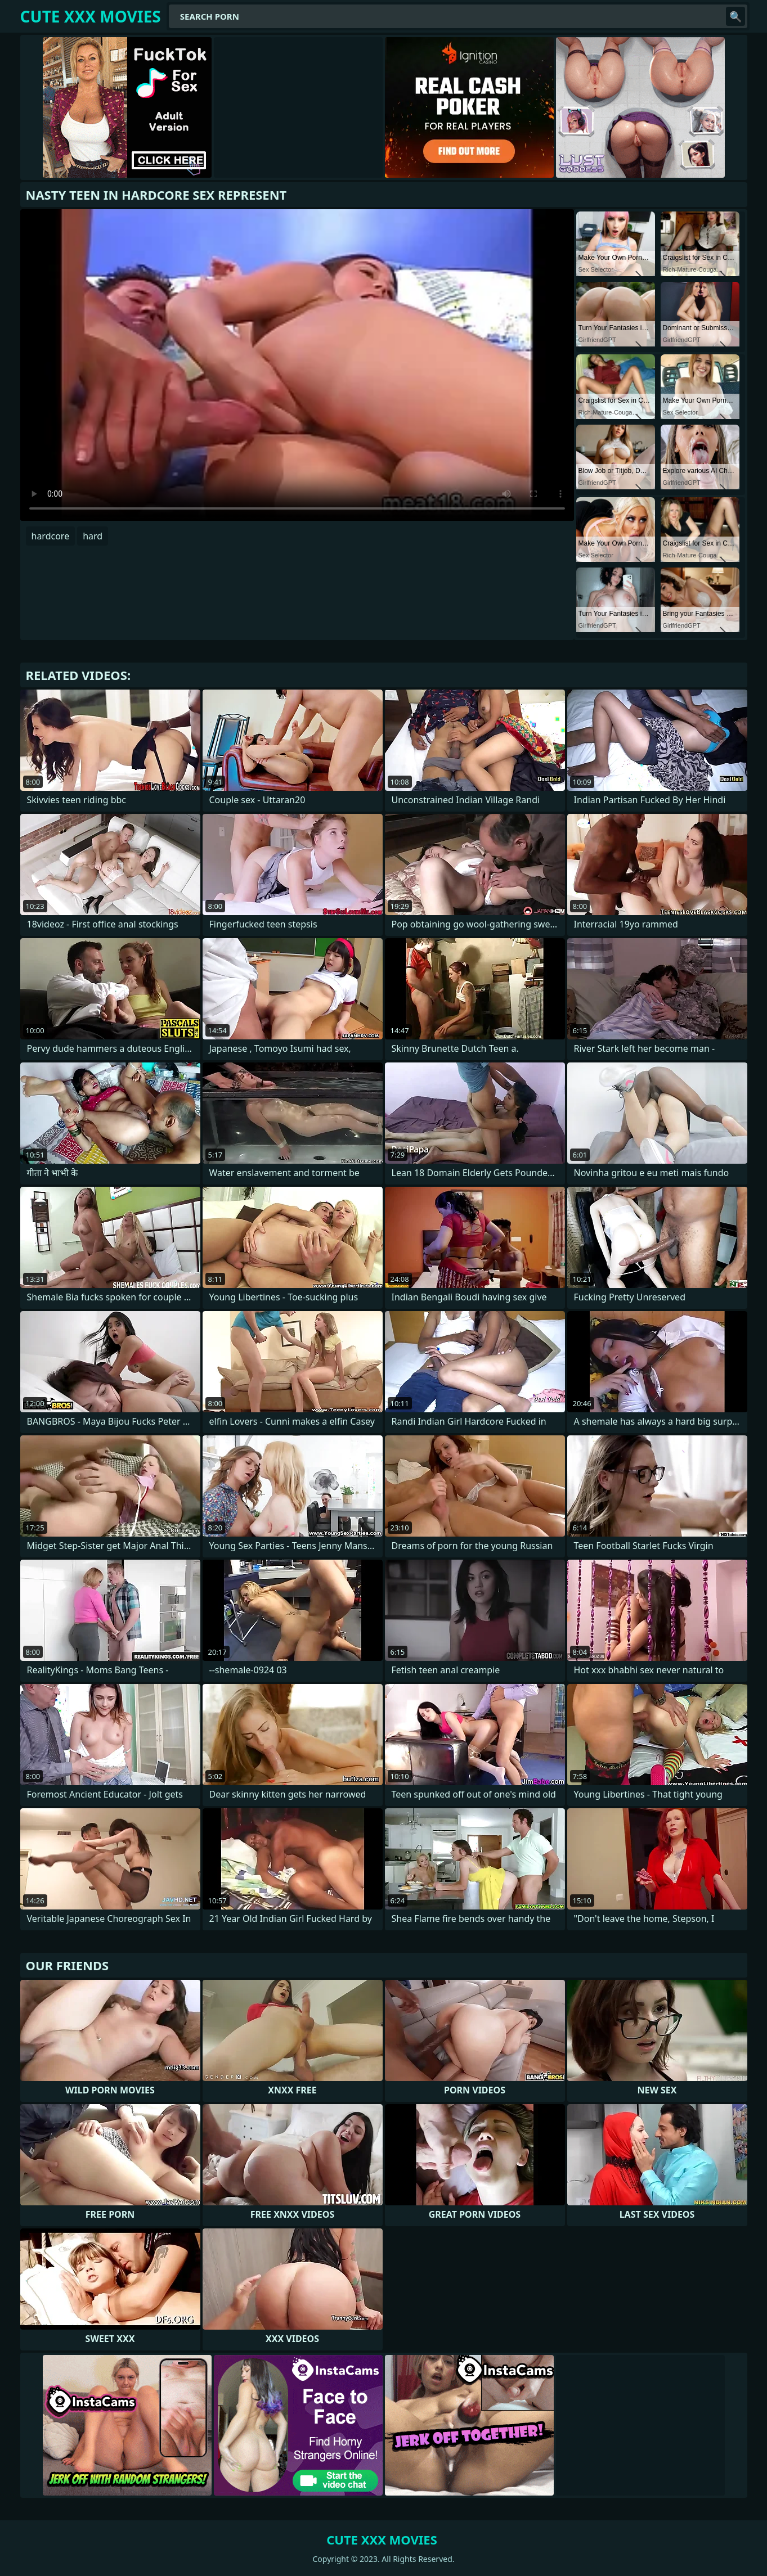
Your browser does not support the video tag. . (297, 365)
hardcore (51, 536)
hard (92, 536)
